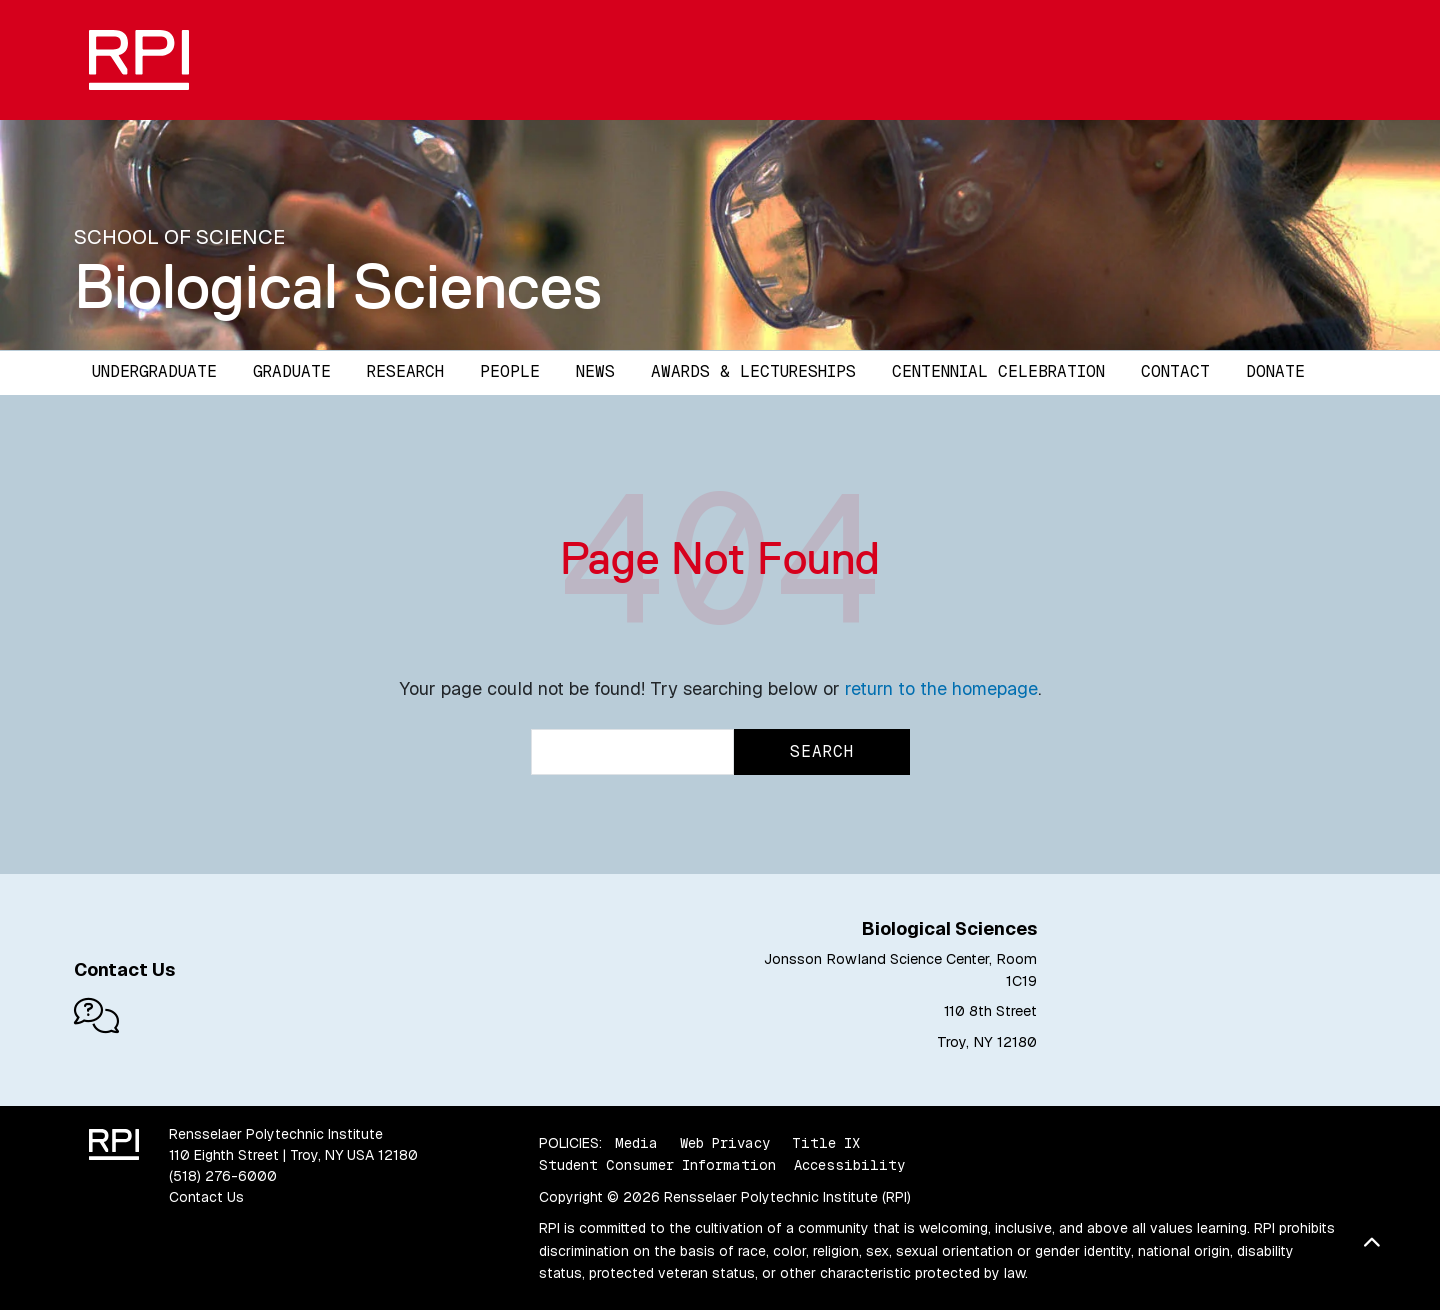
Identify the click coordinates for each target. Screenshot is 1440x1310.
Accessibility (849, 1165)
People (510, 371)
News (595, 371)
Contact (1175, 371)
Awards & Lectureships (753, 371)
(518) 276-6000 (223, 1176)
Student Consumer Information (657, 1165)
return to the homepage (941, 688)
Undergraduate (154, 371)
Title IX (826, 1143)
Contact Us (206, 1197)
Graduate (292, 371)
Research (405, 371)
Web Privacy (725, 1143)
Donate (1275, 371)
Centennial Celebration (998, 371)
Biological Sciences (338, 286)
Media (636, 1143)
